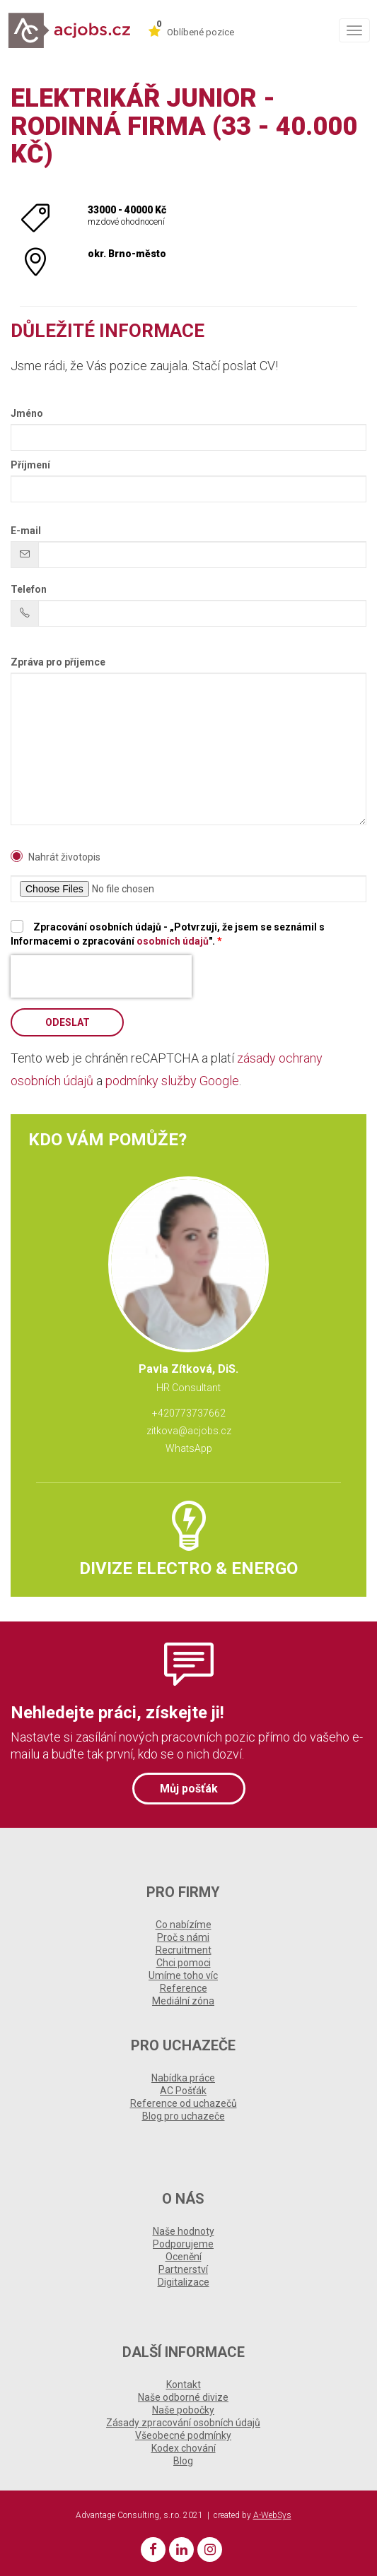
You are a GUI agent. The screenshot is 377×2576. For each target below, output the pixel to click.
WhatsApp (189, 1448)
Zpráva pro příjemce (58, 662)
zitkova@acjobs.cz (188, 1430)
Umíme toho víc (183, 1975)
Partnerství (183, 2269)
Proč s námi (183, 1937)
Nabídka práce (183, 2078)
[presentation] (101, 976)
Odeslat (67, 1022)
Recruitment (183, 1950)
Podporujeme (183, 2244)
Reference (183, 1988)
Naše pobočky (183, 2410)
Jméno (27, 413)
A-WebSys (272, 2515)
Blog (183, 2460)
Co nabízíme (183, 1924)
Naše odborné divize (183, 2397)
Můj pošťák (189, 1788)
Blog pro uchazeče (183, 2116)
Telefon (29, 589)
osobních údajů (173, 941)
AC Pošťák (183, 2090)
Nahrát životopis (64, 857)
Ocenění (184, 2256)
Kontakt (183, 2384)
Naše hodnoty (183, 2231)
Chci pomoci (183, 1962)
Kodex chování (183, 2448)
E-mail (26, 530)
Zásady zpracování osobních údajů (183, 2422)
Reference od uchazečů (183, 2103)
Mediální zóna (183, 2001)
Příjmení (30, 465)
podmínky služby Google (172, 1080)
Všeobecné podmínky (183, 2435)
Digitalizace (183, 2282)
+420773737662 (189, 1413)
